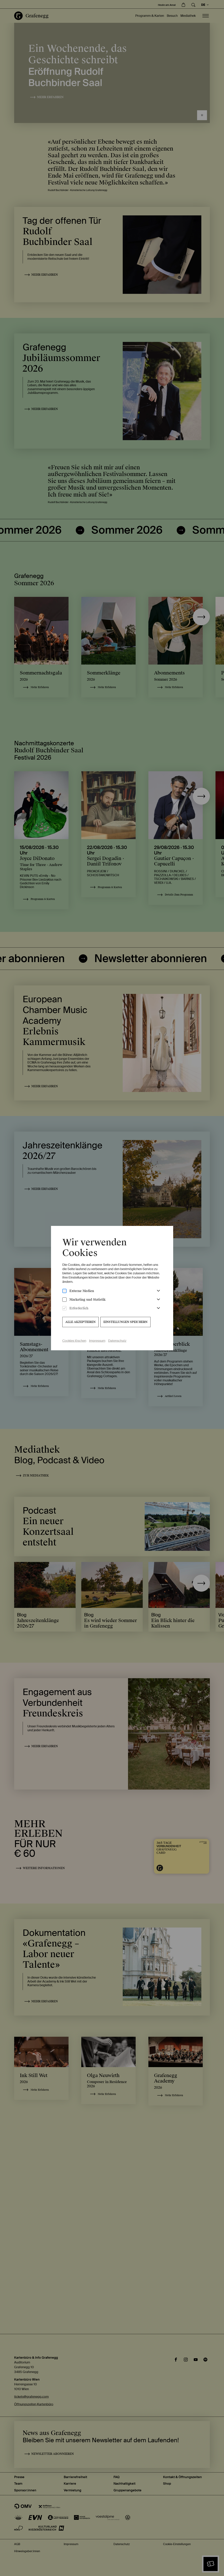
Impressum (97, 1341)
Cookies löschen (74, 1341)
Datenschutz (117, 1341)
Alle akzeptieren (80, 1322)
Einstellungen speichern (125, 1322)
